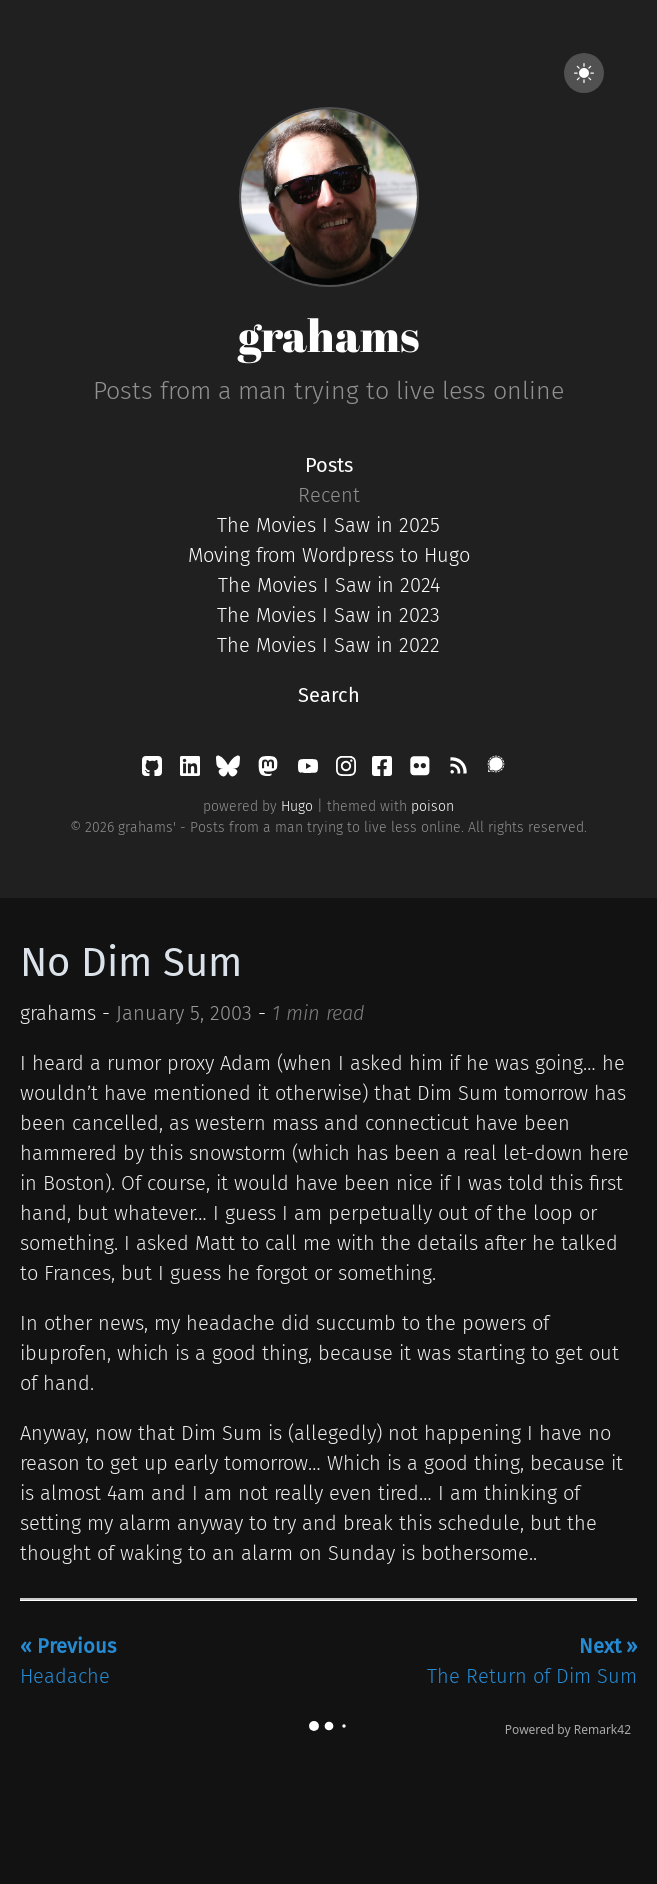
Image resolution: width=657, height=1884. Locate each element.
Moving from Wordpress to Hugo (329, 555)
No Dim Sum (131, 963)
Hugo (297, 806)
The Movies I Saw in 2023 (328, 615)
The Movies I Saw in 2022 (328, 645)
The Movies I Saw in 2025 (328, 525)
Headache (68, 1661)
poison (432, 806)
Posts (329, 465)
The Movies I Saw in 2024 (329, 585)
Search (329, 695)
